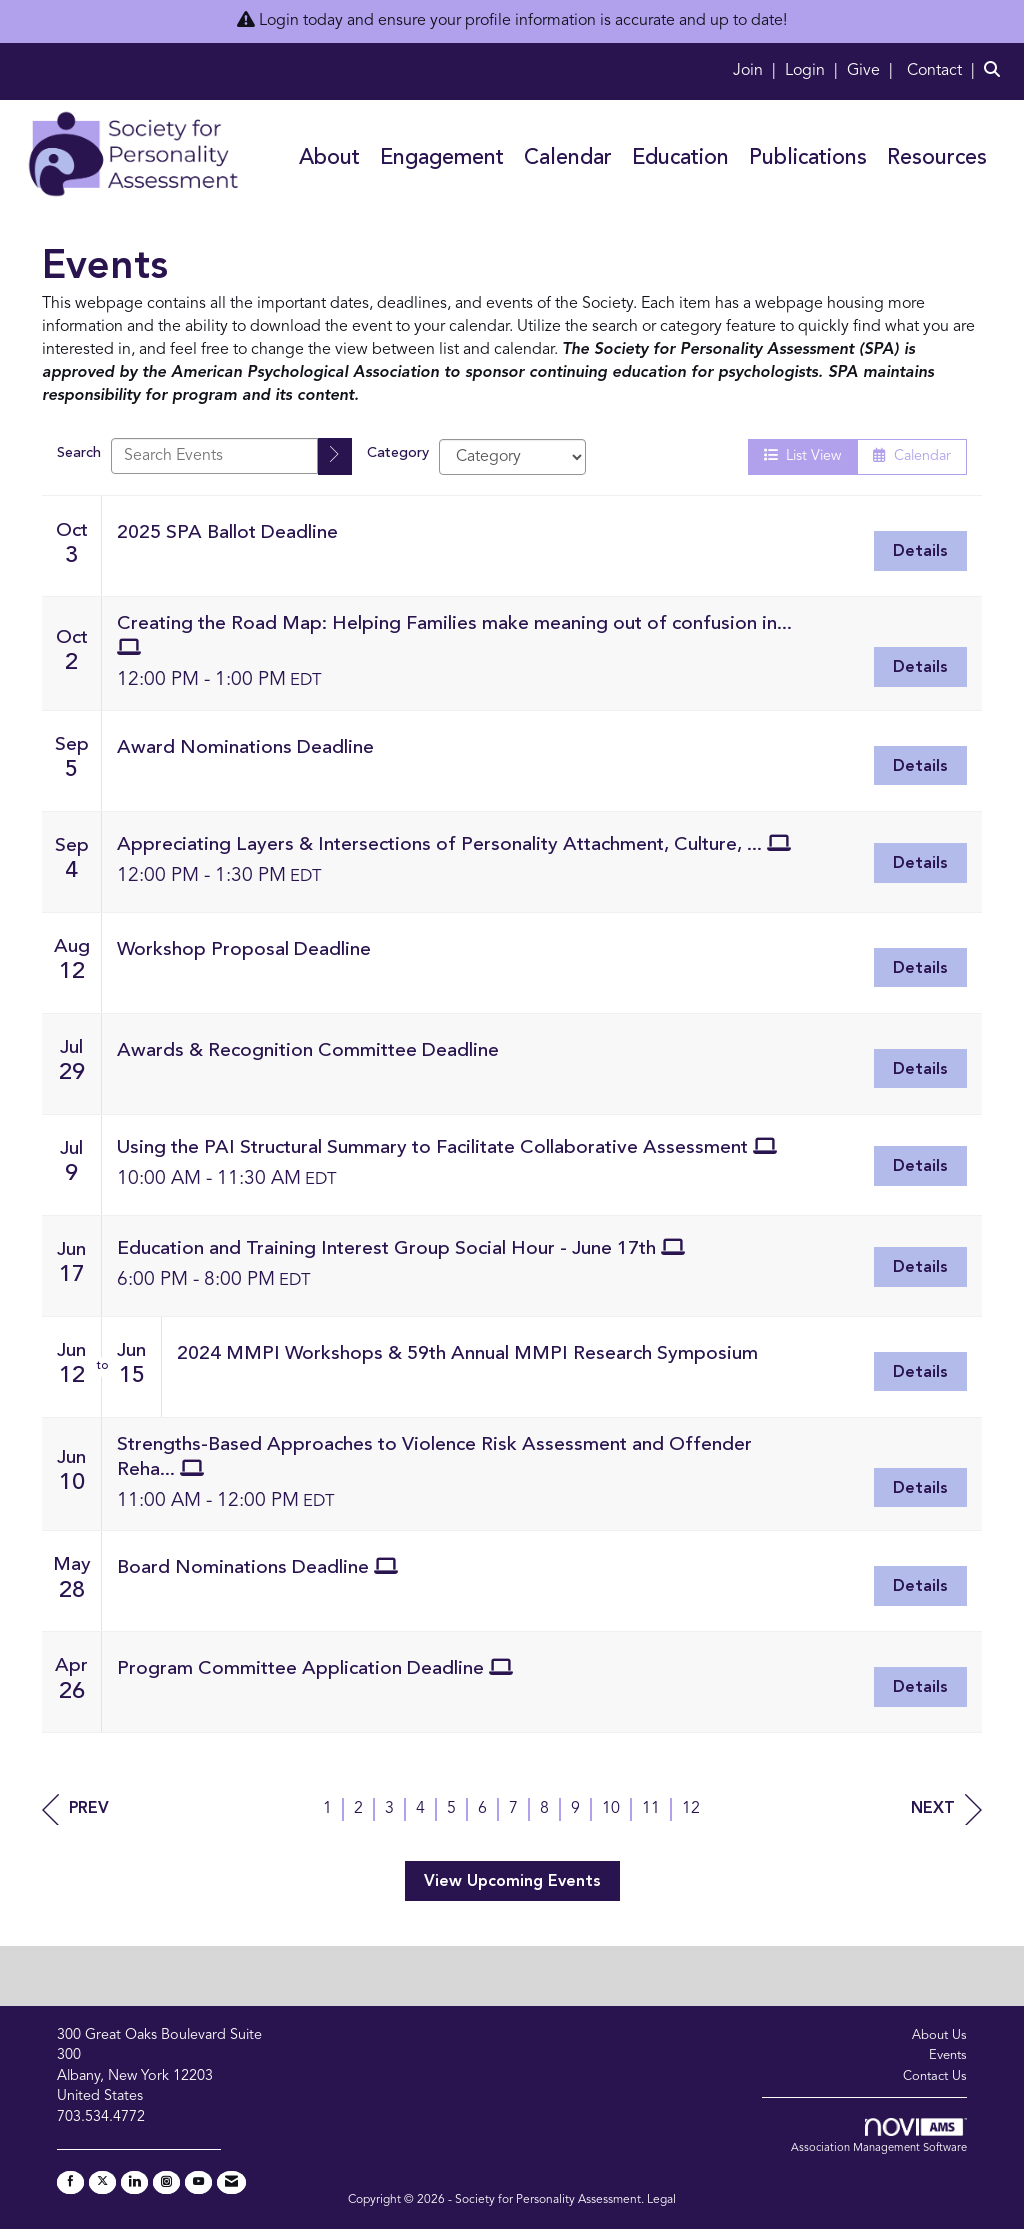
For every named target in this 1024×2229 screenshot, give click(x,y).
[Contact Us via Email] (231, 2182)
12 (691, 1809)
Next (946, 1809)
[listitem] (757, 71)
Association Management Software (879, 2136)
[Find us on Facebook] (70, 2182)
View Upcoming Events (512, 1882)
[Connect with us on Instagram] (166, 2182)
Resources (937, 158)
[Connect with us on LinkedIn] (134, 2182)
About (329, 158)
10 (611, 1809)
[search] (335, 456)
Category (398, 453)
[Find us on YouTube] (198, 2182)
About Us (939, 2035)
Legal (661, 2200)
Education (680, 158)
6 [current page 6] (482, 1809)
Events (948, 2055)
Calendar (568, 158)
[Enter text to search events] (214, 456)
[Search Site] (996, 71)
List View (802, 456)
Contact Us (935, 2076)
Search (79, 453)
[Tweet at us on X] (102, 2182)
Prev (75, 1809)
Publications (808, 158)
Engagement (442, 158)
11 (651, 1809)
